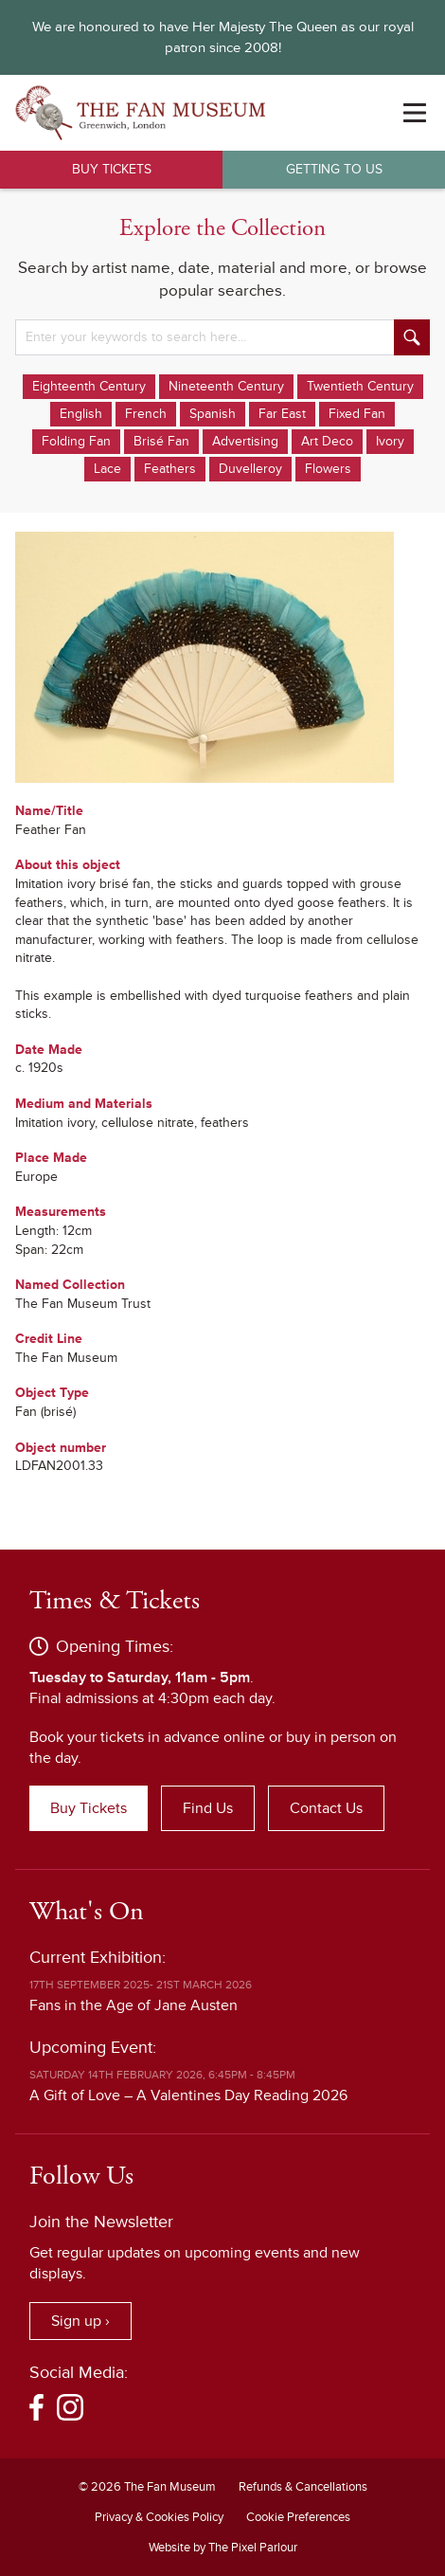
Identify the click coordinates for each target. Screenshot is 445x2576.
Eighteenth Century (89, 386)
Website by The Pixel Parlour (223, 2547)
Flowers (328, 469)
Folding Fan (76, 441)
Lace (107, 469)
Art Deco (327, 441)
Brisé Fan (161, 441)
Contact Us (326, 1808)
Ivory (390, 441)
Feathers (170, 469)
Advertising (245, 441)
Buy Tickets (111, 169)
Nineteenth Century (226, 386)
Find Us (208, 1808)
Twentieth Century (360, 386)
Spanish (212, 414)
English (81, 414)
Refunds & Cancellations (303, 2486)
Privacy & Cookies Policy (159, 2517)
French (146, 414)
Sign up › (80, 2321)
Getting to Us (334, 169)
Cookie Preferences (298, 2517)
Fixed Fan (357, 414)
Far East (282, 414)
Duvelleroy (250, 469)
